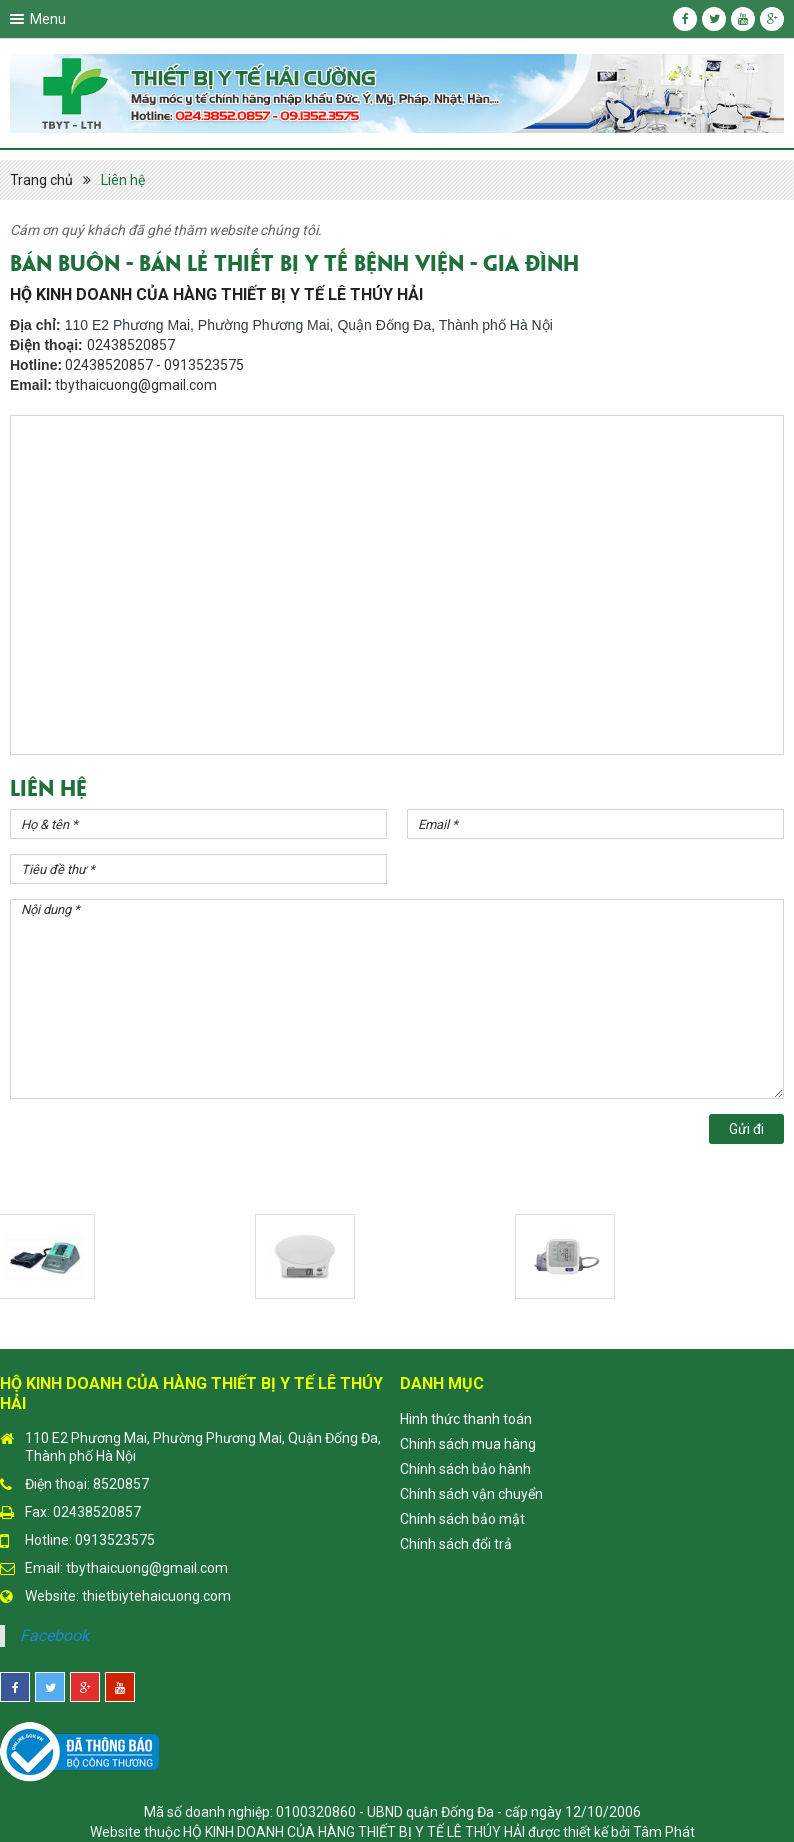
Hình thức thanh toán (466, 1419)
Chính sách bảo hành (465, 1469)
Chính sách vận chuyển (471, 1494)
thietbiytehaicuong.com (156, 1596)
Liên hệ (123, 180)
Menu (48, 19)
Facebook (54, 1635)
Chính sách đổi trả (456, 1544)
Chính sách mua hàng (468, 1444)
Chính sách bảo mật (462, 1519)
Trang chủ (41, 180)
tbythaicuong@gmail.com (147, 1568)
